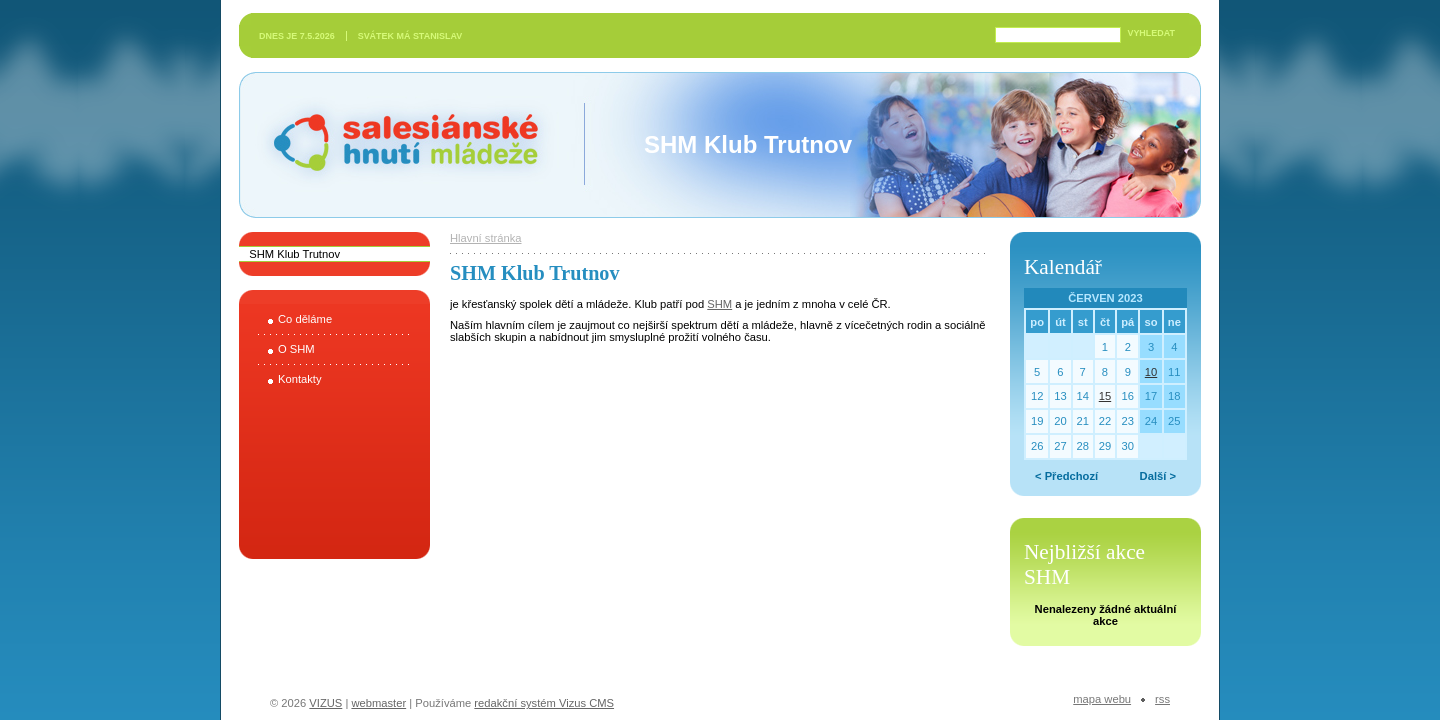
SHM (719, 304)
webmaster (378, 703)
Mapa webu (1102, 699)
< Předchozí (1066, 476)
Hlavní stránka (486, 238)
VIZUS (325, 703)
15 (1105, 396)
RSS (1162, 699)
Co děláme (305, 319)
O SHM (296, 349)
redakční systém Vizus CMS (544, 703)
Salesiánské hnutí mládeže (396, 144)
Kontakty (300, 379)
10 (1151, 372)
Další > (1158, 476)
